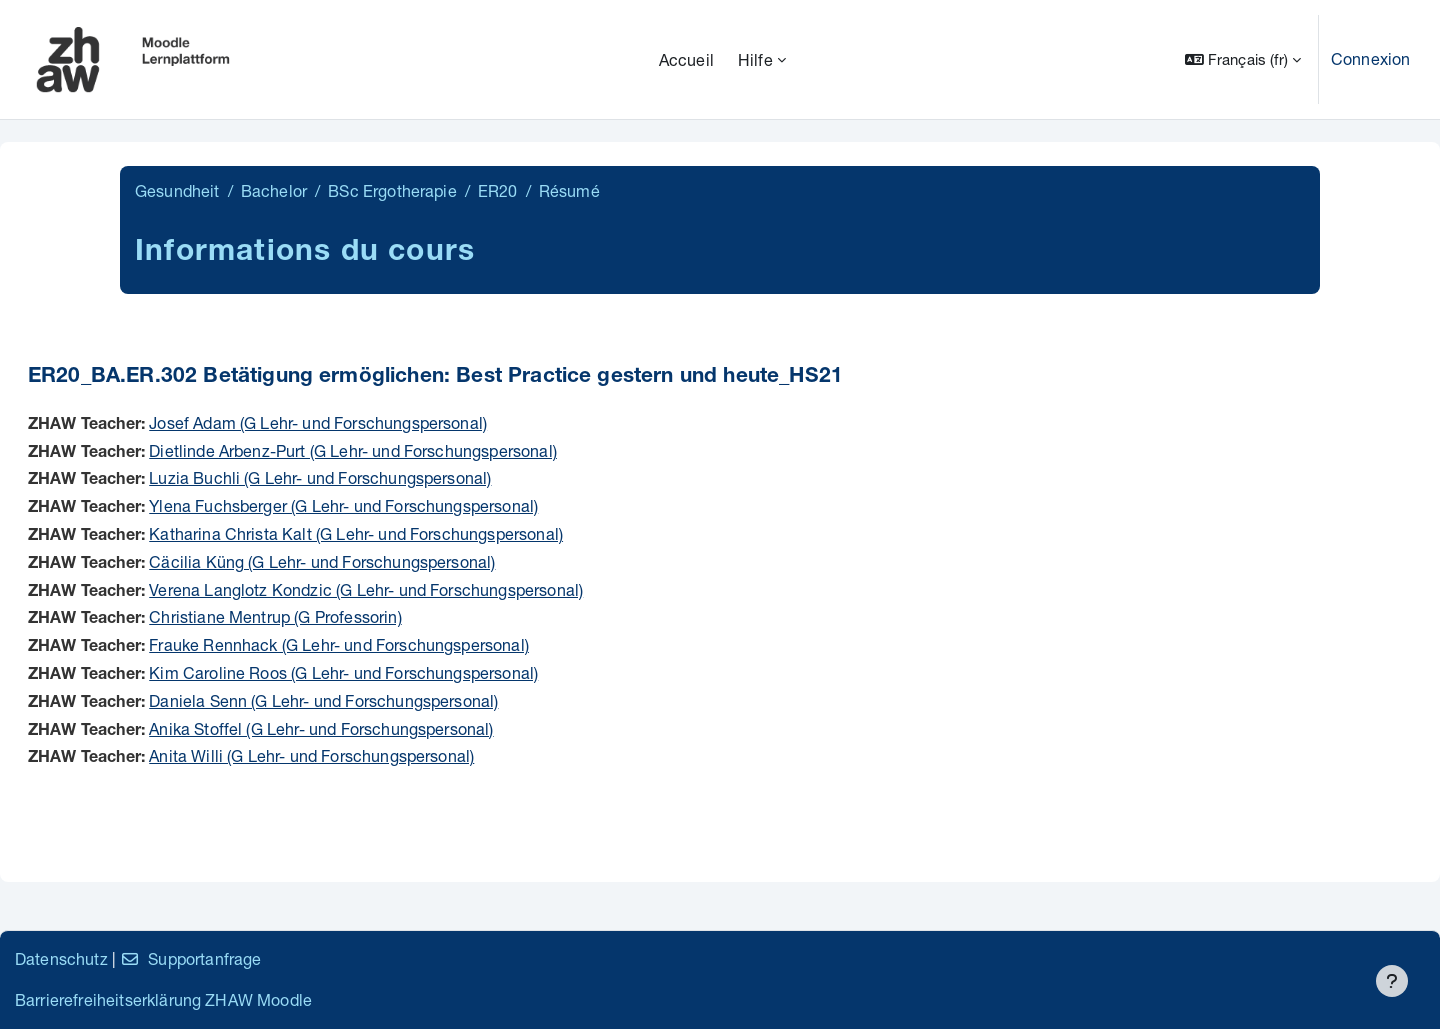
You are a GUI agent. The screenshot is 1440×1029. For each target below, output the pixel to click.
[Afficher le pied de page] (1392, 981)
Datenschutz (61, 958)
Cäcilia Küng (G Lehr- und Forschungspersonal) (322, 561)
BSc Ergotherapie (392, 190)
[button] (1243, 59)
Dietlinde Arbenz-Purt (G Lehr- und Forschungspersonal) (353, 450)
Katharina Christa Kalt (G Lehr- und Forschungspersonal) (356, 533)
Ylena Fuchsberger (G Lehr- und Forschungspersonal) (343, 505)
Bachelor (274, 190)
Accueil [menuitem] (686, 59)
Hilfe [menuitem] (755, 59)
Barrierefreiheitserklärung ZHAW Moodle (163, 999)
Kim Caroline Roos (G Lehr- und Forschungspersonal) (343, 672)
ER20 (498, 190)
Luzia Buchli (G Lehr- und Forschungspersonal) (320, 477)
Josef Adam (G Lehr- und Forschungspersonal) (318, 422)
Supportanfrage (190, 958)
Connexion (1370, 58)
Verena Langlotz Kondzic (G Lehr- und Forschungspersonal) (366, 589)
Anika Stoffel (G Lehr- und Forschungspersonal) (321, 728)
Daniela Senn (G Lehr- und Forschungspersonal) (323, 700)
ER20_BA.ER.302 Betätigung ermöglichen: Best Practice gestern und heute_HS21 (435, 377)
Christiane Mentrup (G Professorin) (275, 616)
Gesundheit (177, 190)
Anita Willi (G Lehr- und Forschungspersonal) (311, 755)
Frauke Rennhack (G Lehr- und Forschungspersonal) (339, 644)
